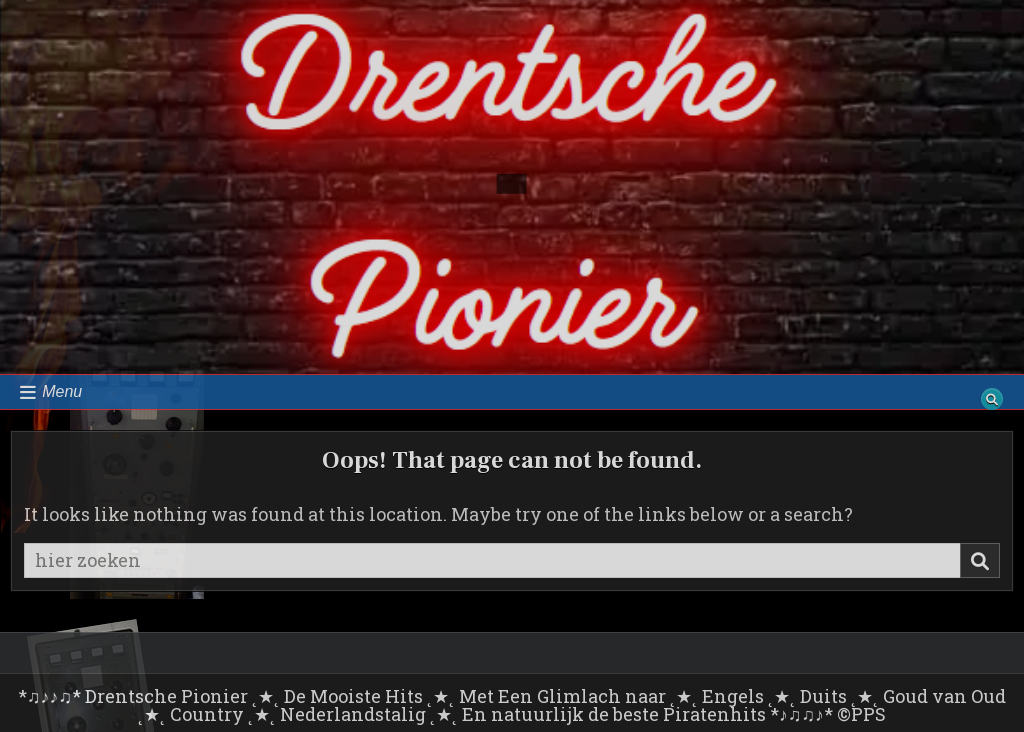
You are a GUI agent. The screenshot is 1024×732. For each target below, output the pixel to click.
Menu (62, 391)
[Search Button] (992, 399)
